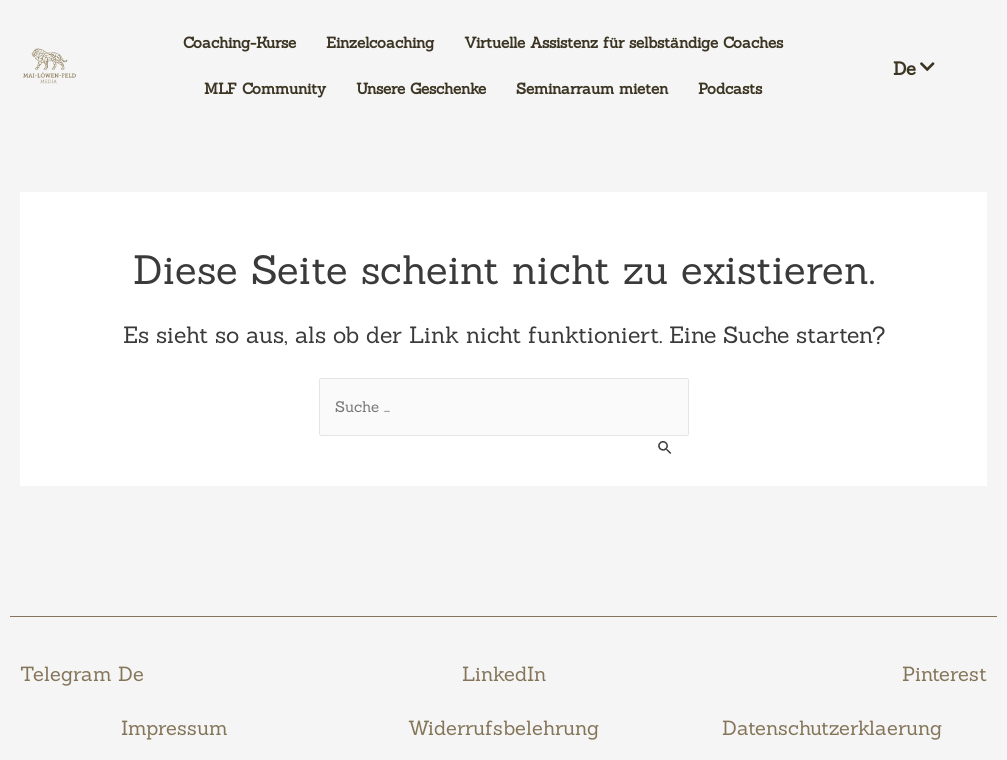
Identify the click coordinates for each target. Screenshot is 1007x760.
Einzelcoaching (380, 42)
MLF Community (265, 88)
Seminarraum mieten (592, 88)
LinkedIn (504, 673)
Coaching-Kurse (239, 42)
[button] (928, 66)
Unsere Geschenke (421, 88)
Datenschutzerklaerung (832, 727)
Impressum (174, 727)
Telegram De (82, 673)
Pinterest (944, 673)
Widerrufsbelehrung (503, 727)
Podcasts (730, 88)
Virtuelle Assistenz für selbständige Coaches (623, 42)
